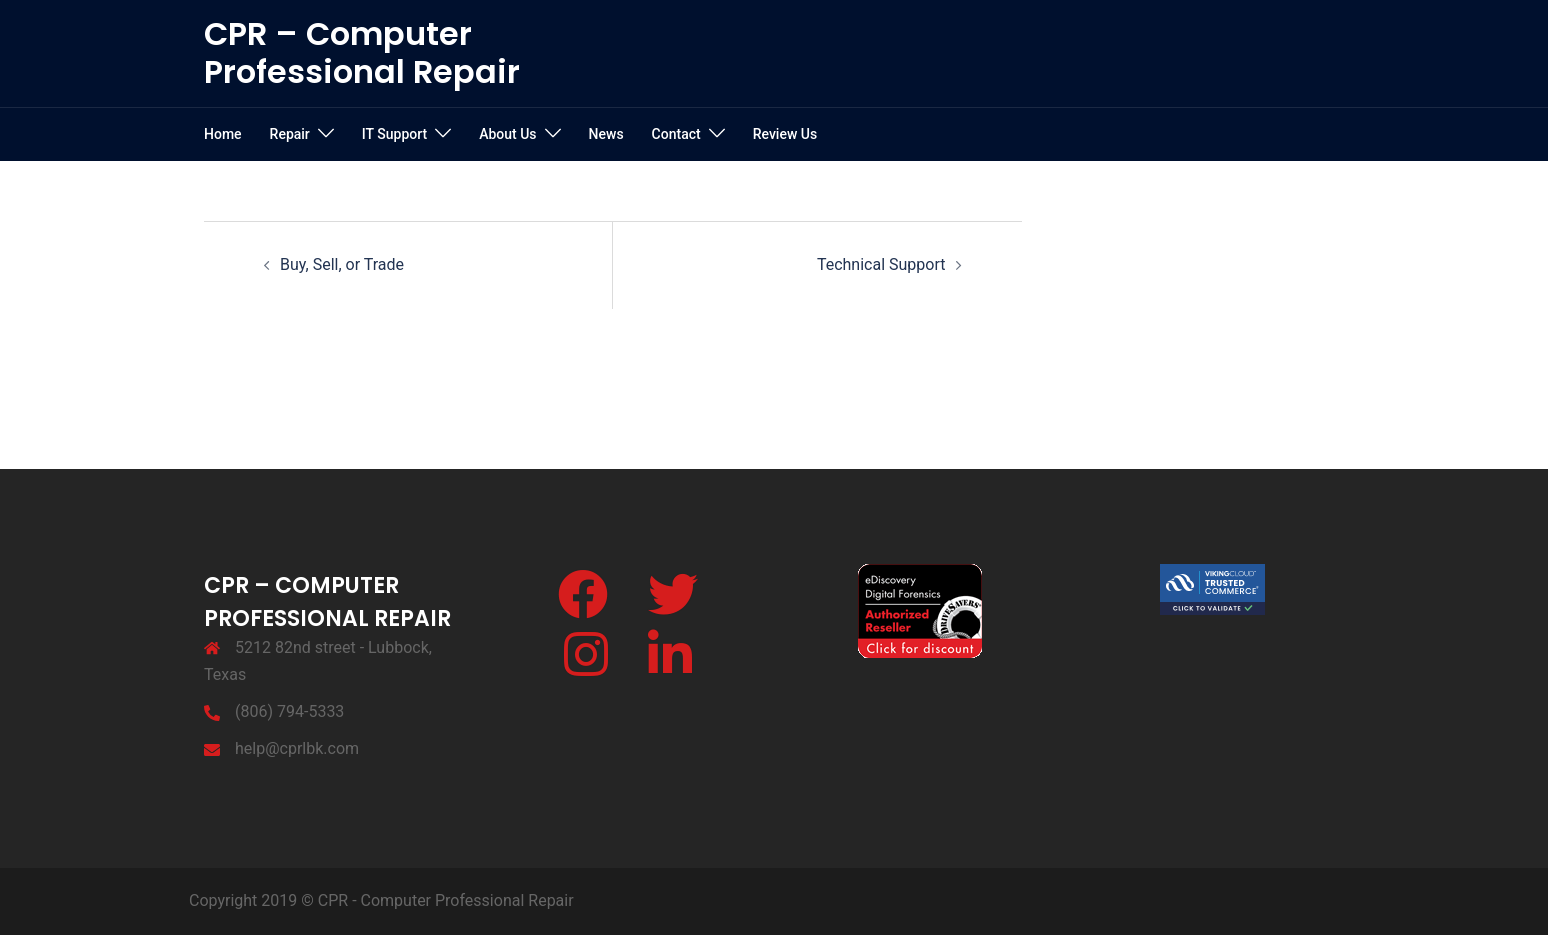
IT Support (394, 134)
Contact (676, 134)
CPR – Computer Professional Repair (362, 52)
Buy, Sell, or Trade (342, 264)
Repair (290, 134)
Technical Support (881, 264)
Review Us (785, 134)
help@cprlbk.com (297, 748)
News (606, 134)
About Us (507, 134)
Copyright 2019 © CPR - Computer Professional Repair (381, 900)
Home (223, 134)
